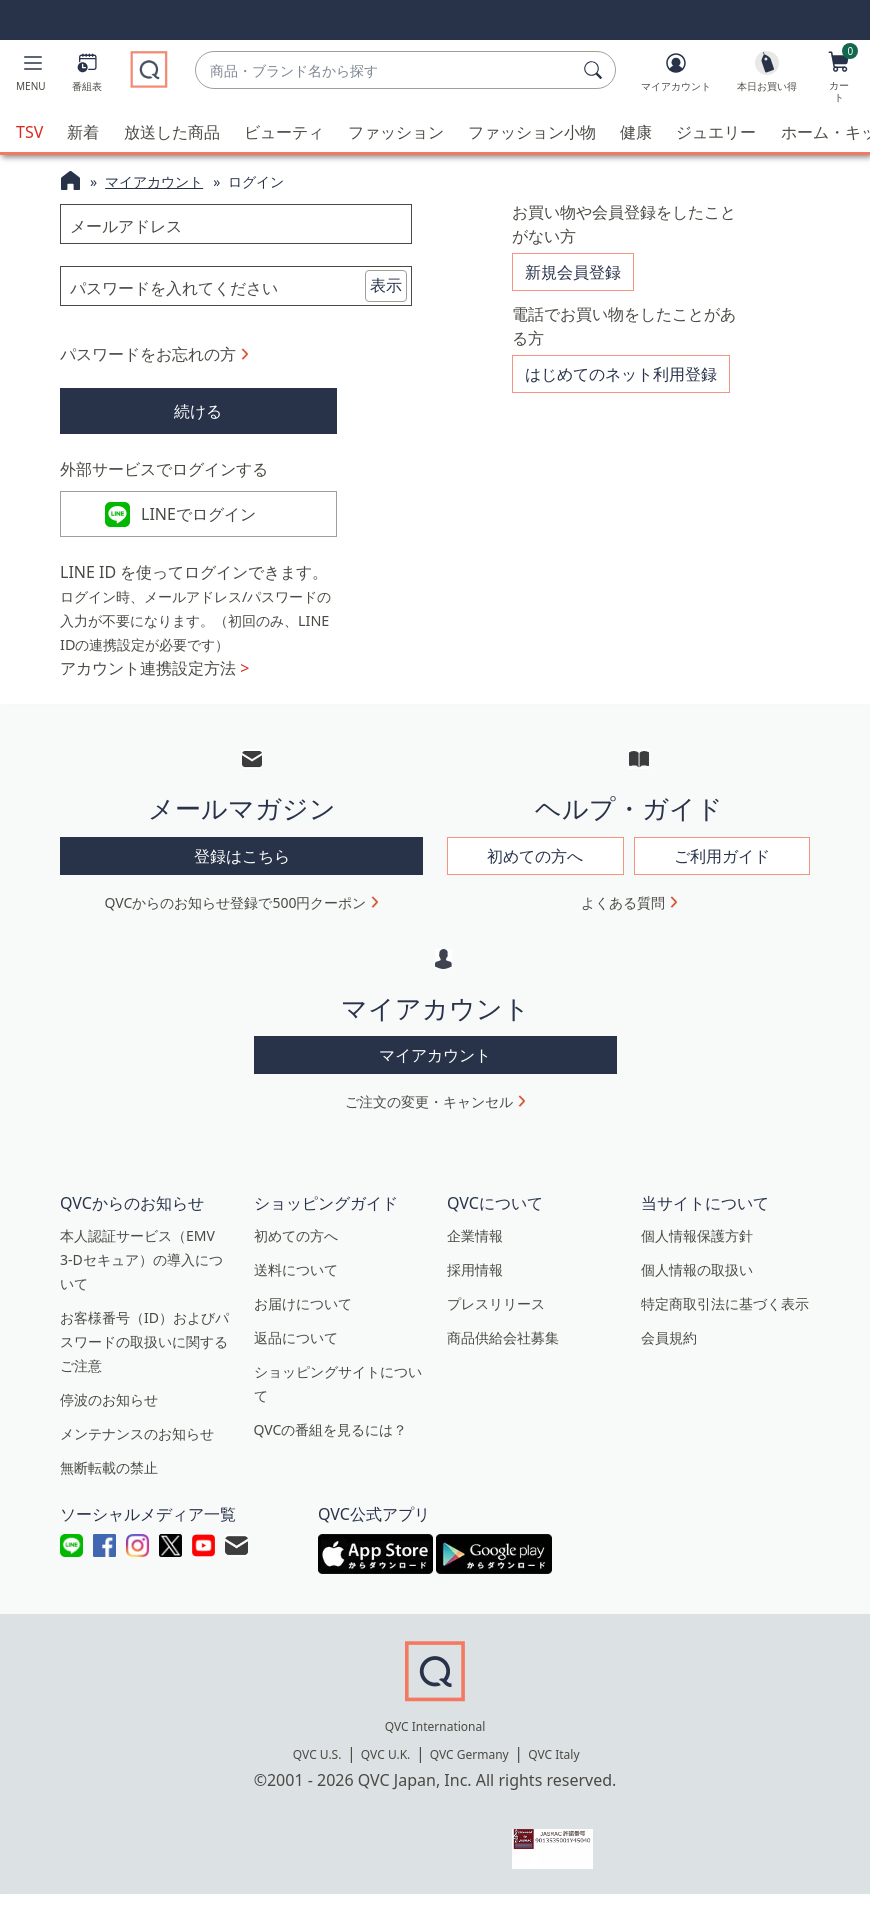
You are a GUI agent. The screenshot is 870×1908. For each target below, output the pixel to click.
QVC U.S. (317, 1768)
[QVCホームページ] (70, 183)
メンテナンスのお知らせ (137, 1447)
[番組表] (87, 76)
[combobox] (385, 70)
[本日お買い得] (767, 76)
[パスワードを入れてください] (236, 286)
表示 (386, 285)
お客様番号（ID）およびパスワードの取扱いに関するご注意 (144, 1355)
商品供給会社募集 (503, 1351)
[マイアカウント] (676, 76)
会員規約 (669, 1351)
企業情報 (475, 1249)
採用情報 (475, 1283)
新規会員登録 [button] (573, 271)
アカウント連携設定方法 (154, 682)
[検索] (596, 70)
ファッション (396, 132)
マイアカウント (154, 181)
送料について (296, 1283)
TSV (29, 132)
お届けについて (303, 1317)
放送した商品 (172, 132)
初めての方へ (296, 1249)
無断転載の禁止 (109, 1481)
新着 (83, 132)
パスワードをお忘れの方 (148, 354)
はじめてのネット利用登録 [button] (621, 367)
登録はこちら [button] (242, 869)
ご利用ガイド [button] (722, 869)
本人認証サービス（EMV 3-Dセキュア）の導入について (141, 1273)
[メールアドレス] (236, 224)
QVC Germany (469, 1768)
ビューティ (284, 132)
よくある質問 (623, 915)
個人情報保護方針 (697, 1249)
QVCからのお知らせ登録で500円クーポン (236, 915)
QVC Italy (553, 1768)
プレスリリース (496, 1317)
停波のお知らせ (109, 1413)
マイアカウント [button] (435, 1069)
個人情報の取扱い (697, 1283)
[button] (31, 76)
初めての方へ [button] (535, 869)
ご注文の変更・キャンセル (429, 1115)
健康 (636, 132)
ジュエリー (716, 132)
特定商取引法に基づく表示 (725, 1317)
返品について (296, 1351)
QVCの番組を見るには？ (331, 1443)
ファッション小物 (532, 132)
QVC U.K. (385, 1768)
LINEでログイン (198, 521)
